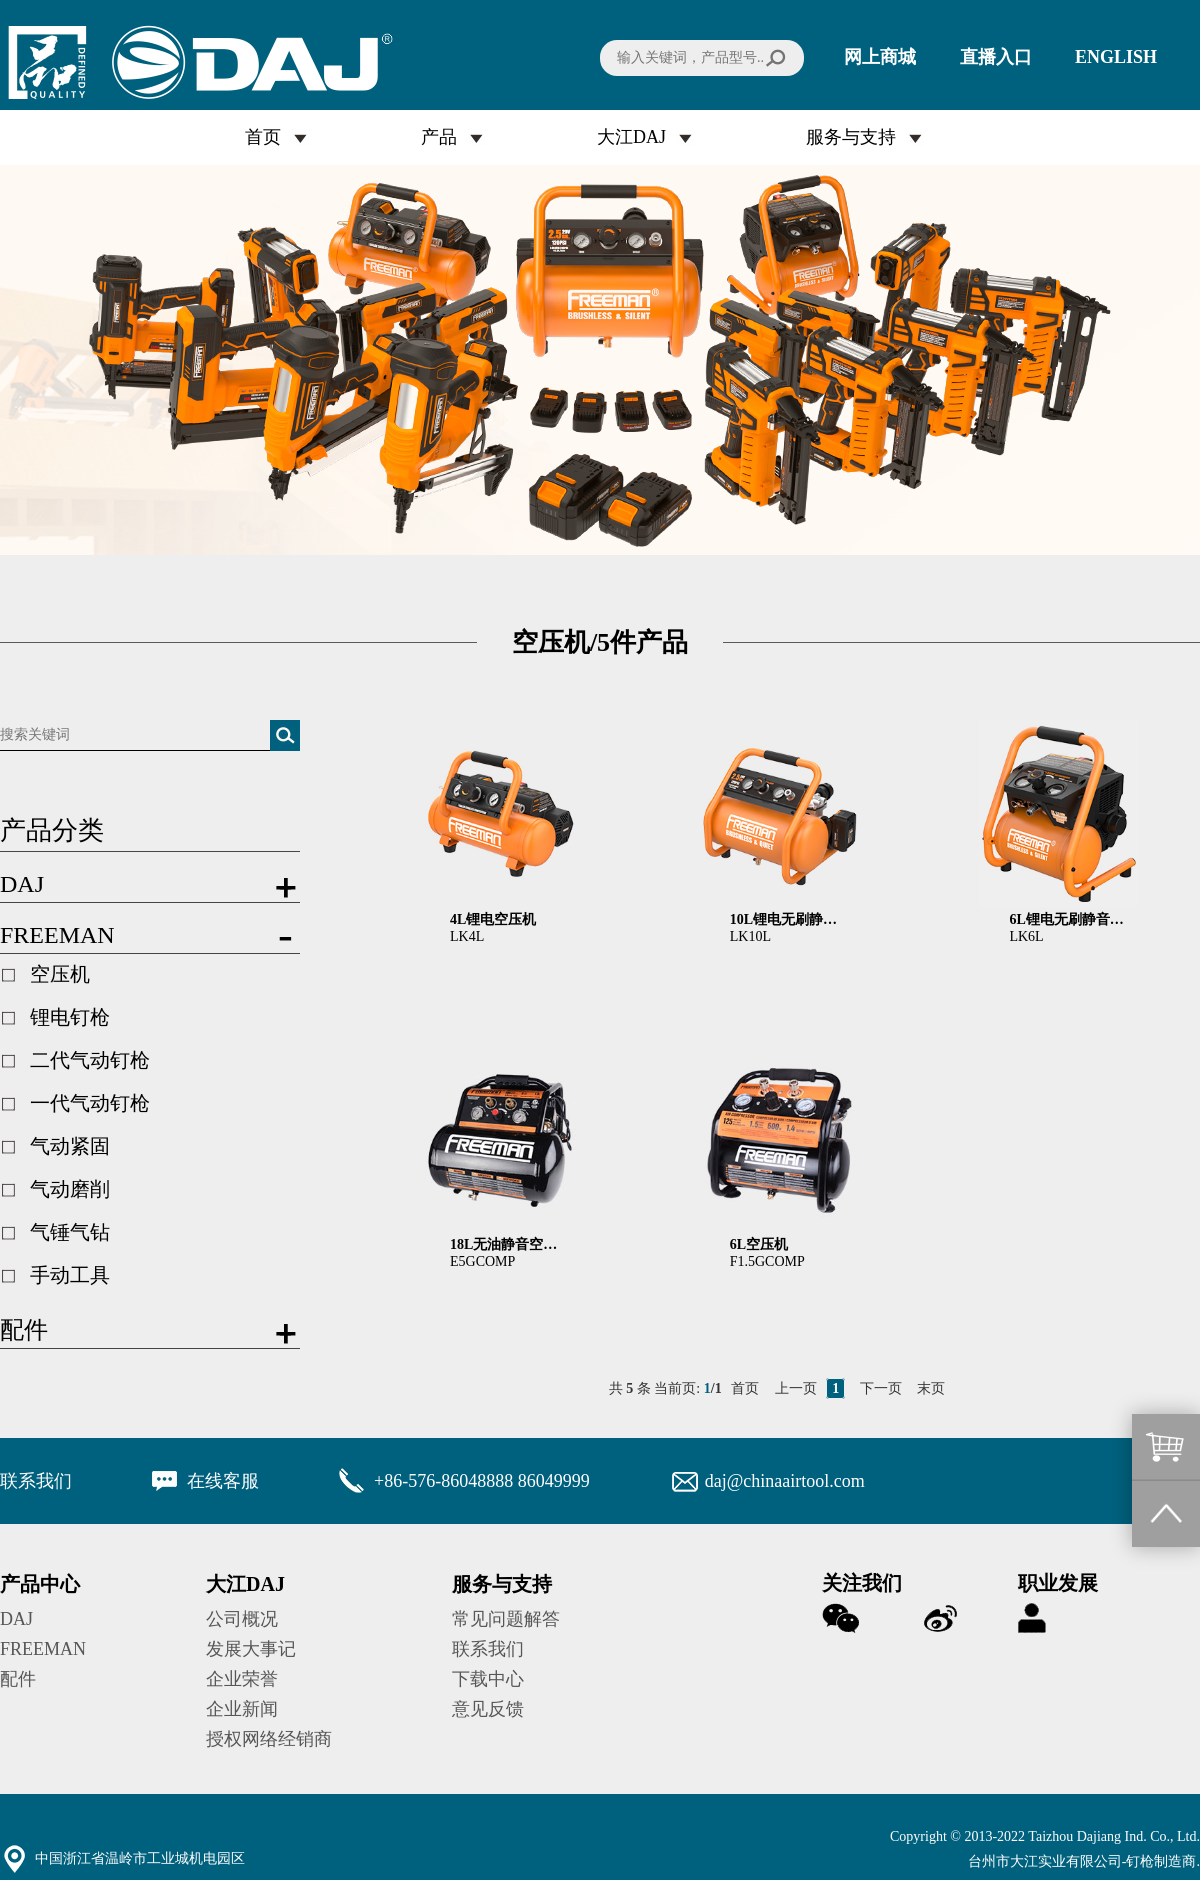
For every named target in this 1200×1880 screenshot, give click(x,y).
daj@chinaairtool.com (785, 1481)
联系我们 (488, 1649)
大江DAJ (631, 137)
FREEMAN (43, 1649)
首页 (263, 137)
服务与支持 (851, 137)
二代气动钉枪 (90, 1060)
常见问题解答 (506, 1619)
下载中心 (488, 1679)
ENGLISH (1116, 57)
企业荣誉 (242, 1679)
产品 (439, 137)
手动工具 (70, 1275)
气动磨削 (70, 1189)
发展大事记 (251, 1649)
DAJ (16, 1619)
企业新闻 (242, 1709)
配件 (18, 1679)
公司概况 (242, 1619)
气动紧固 (70, 1146)
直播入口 (996, 57)
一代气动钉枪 (90, 1103)
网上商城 (880, 57)
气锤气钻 (70, 1232)
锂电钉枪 (70, 1017)
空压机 (60, 974)
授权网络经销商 (269, 1739)
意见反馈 (488, 1709)
